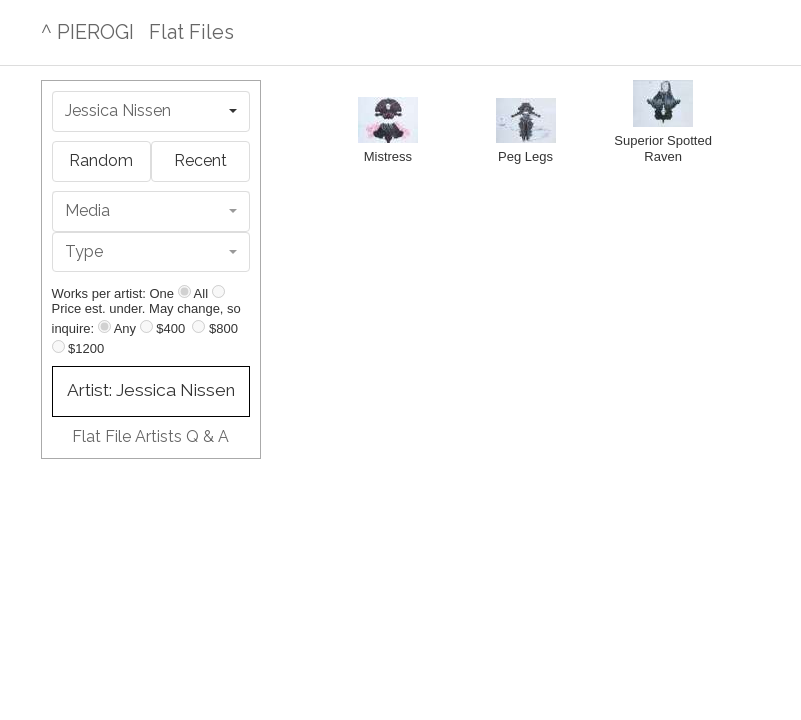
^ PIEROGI (87, 32)
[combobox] (151, 111)
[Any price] (104, 326)
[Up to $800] (198, 326)
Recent (200, 160)
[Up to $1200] (58, 346)
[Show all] (218, 291)
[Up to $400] (146, 326)
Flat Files (191, 32)
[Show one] (184, 291)
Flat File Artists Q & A (150, 436)
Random (101, 160)
